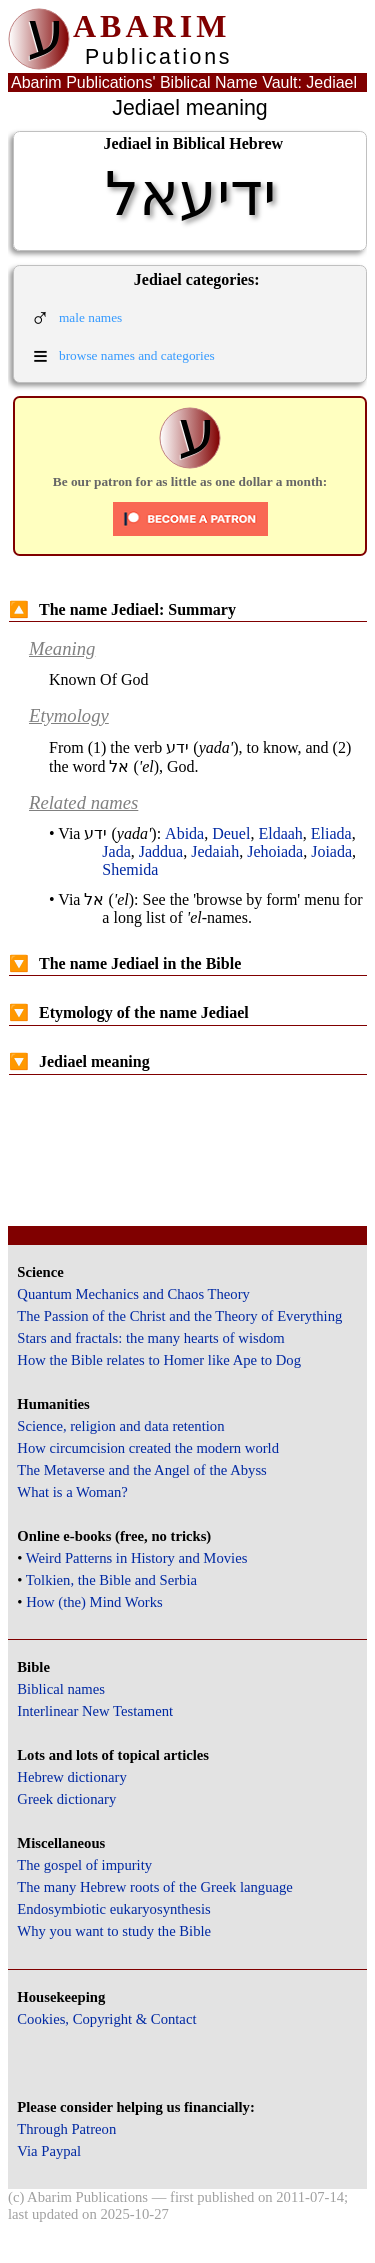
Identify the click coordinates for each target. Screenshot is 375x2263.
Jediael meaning (79, 1061)
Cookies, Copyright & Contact (106, 2019)
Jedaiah (215, 851)
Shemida (130, 869)
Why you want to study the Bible (114, 1931)
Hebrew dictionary (71, 1777)
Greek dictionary (66, 1799)
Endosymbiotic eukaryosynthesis (113, 1909)
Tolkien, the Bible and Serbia (111, 1580)
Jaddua (161, 851)
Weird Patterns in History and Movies (136, 1558)
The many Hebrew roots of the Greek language (155, 1887)
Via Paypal (49, 2151)
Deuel (231, 833)
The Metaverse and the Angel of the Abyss (142, 1470)
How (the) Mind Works (94, 1602)
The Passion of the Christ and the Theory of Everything (179, 1316)
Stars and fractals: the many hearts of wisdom (150, 1338)
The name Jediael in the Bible (125, 963)
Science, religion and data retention (120, 1426)
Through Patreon (66, 2129)
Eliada (331, 833)
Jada (116, 851)
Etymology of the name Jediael (129, 1012)
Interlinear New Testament (95, 1711)
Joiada (331, 851)
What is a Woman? (72, 1492)
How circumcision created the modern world (148, 1448)
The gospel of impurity (84, 1865)
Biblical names (61, 1689)
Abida (184, 833)
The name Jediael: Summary (122, 609)
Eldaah (280, 833)
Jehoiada (275, 851)
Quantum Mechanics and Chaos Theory (133, 1294)
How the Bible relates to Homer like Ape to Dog (159, 1360)
